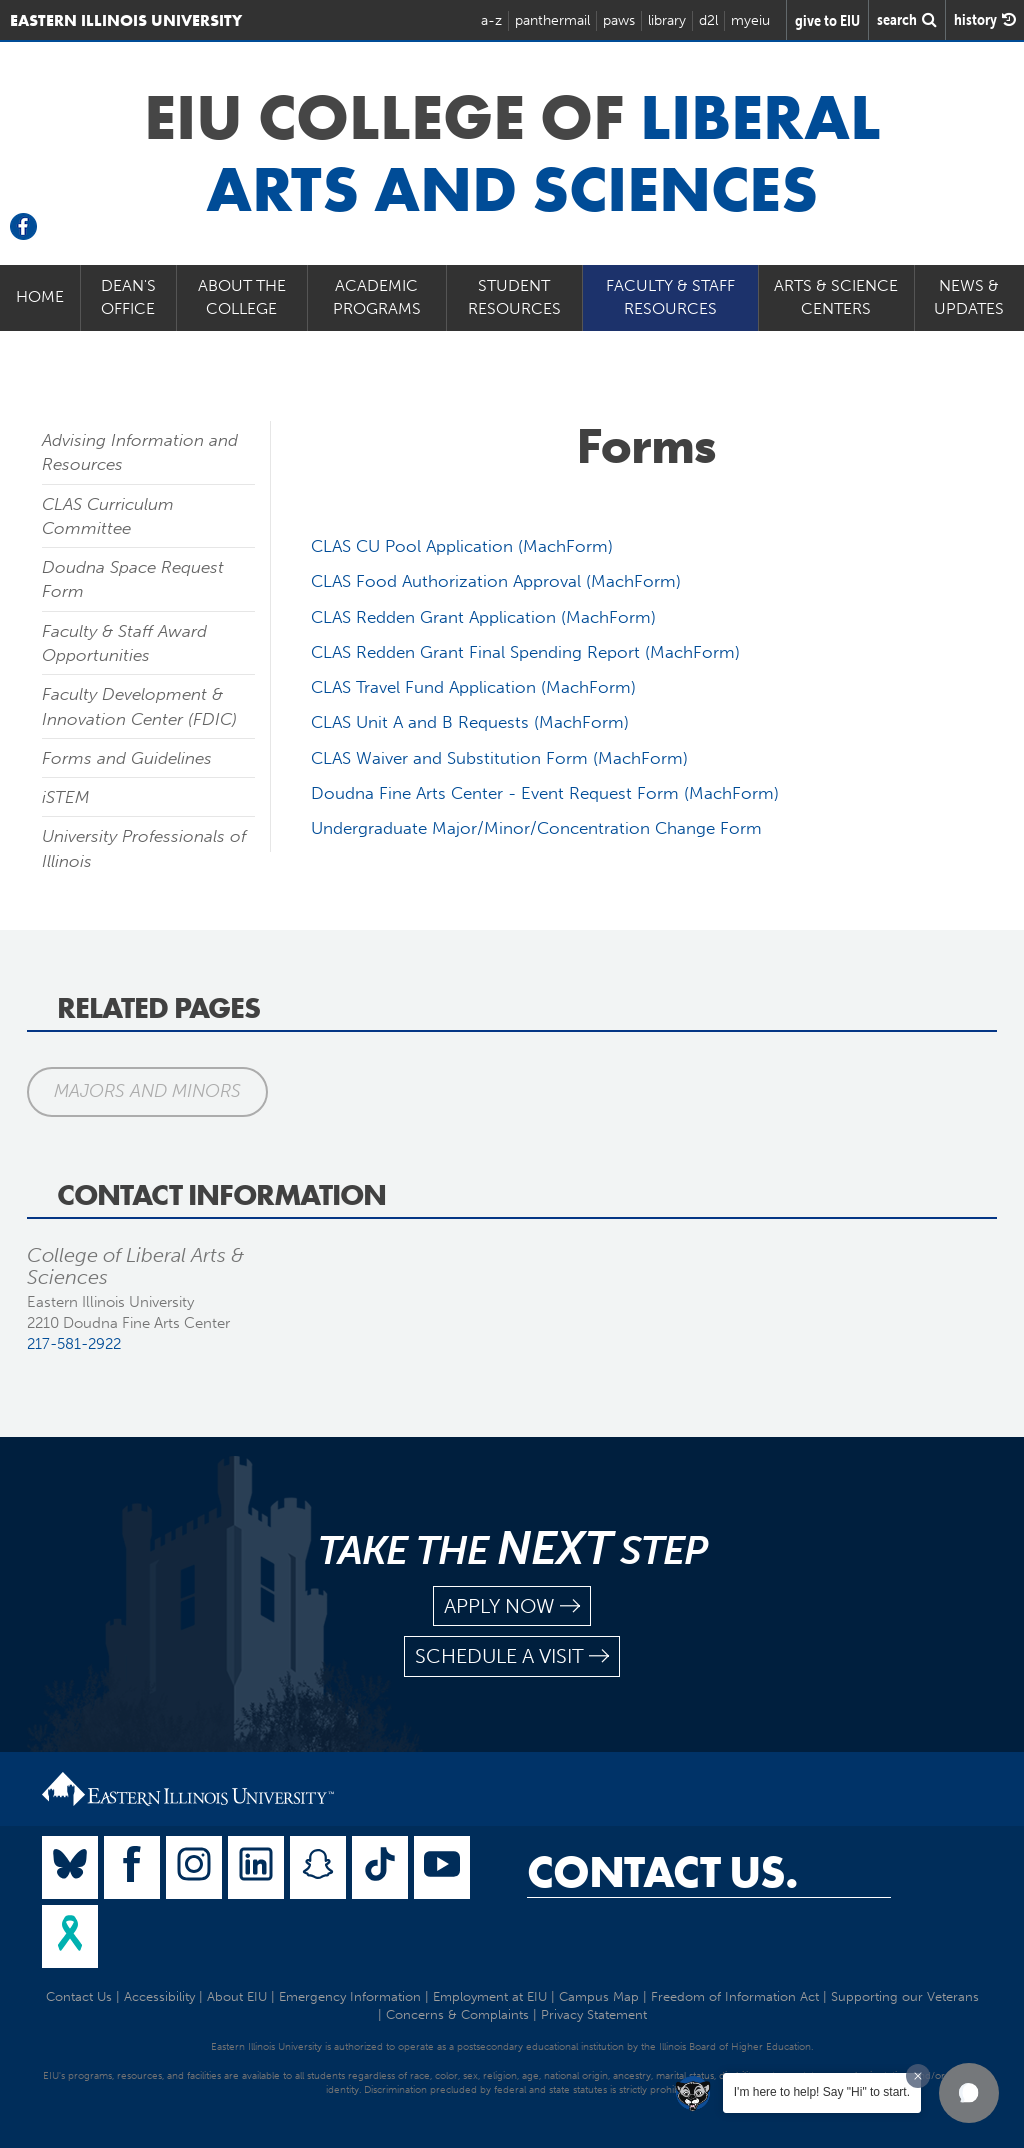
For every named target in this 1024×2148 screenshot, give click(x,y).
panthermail (552, 20)
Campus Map (599, 1996)
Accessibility (159, 1996)
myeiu (750, 20)
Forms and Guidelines (127, 758)
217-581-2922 (74, 1344)
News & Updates (969, 297)
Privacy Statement (594, 2014)
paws (619, 20)
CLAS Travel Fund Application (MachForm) (473, 687)
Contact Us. (662, 1872)
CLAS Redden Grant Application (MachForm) (483, 617)
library (667, 20)
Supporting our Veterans (905, 1996)
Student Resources (514, 297)
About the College (242, 297)
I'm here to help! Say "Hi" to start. (822, 2092)
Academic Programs (377, 297)
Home (40, 296)
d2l (708, 20)
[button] (969, 2093)
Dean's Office (128, 297)
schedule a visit (512, 1656)
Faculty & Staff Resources (670, 297)
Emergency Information (350, 1996)
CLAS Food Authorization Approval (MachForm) (496, 581)
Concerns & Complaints (457, 2014)
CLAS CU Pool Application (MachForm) (462, 546)
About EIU (237, 1996)
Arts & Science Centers (836, 297)
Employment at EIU (490, 1996)
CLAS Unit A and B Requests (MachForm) (470, 722)
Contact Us (79, 1996)
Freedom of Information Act (735, 1996)
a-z (491, 20)
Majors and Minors (147, 1091)
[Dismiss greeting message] (918, 2076)
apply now (512, 1606)
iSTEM (66, 797)
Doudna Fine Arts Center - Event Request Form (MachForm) (545, 793)
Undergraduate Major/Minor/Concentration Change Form (536, 828)
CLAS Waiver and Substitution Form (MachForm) (499, 758)
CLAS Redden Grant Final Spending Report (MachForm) (525, 652)
